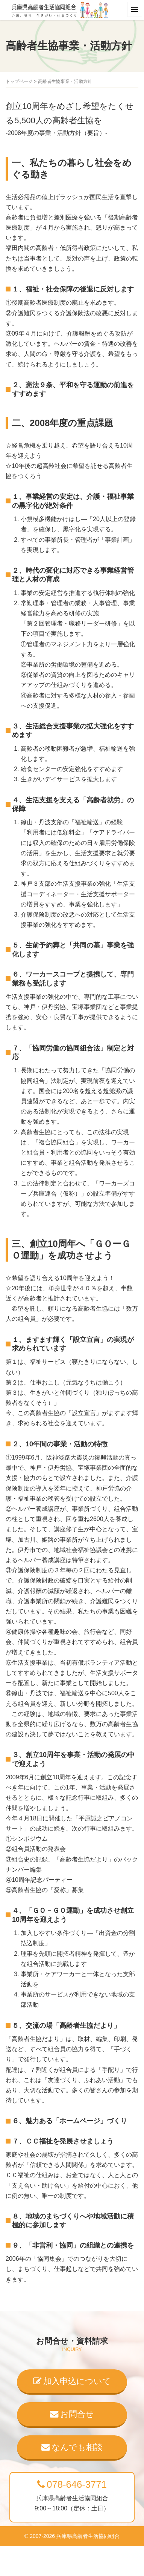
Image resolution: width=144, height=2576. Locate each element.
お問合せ (72, 2414)
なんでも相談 (72, 2447)
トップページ (19, 81)
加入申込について (72, 2381)
